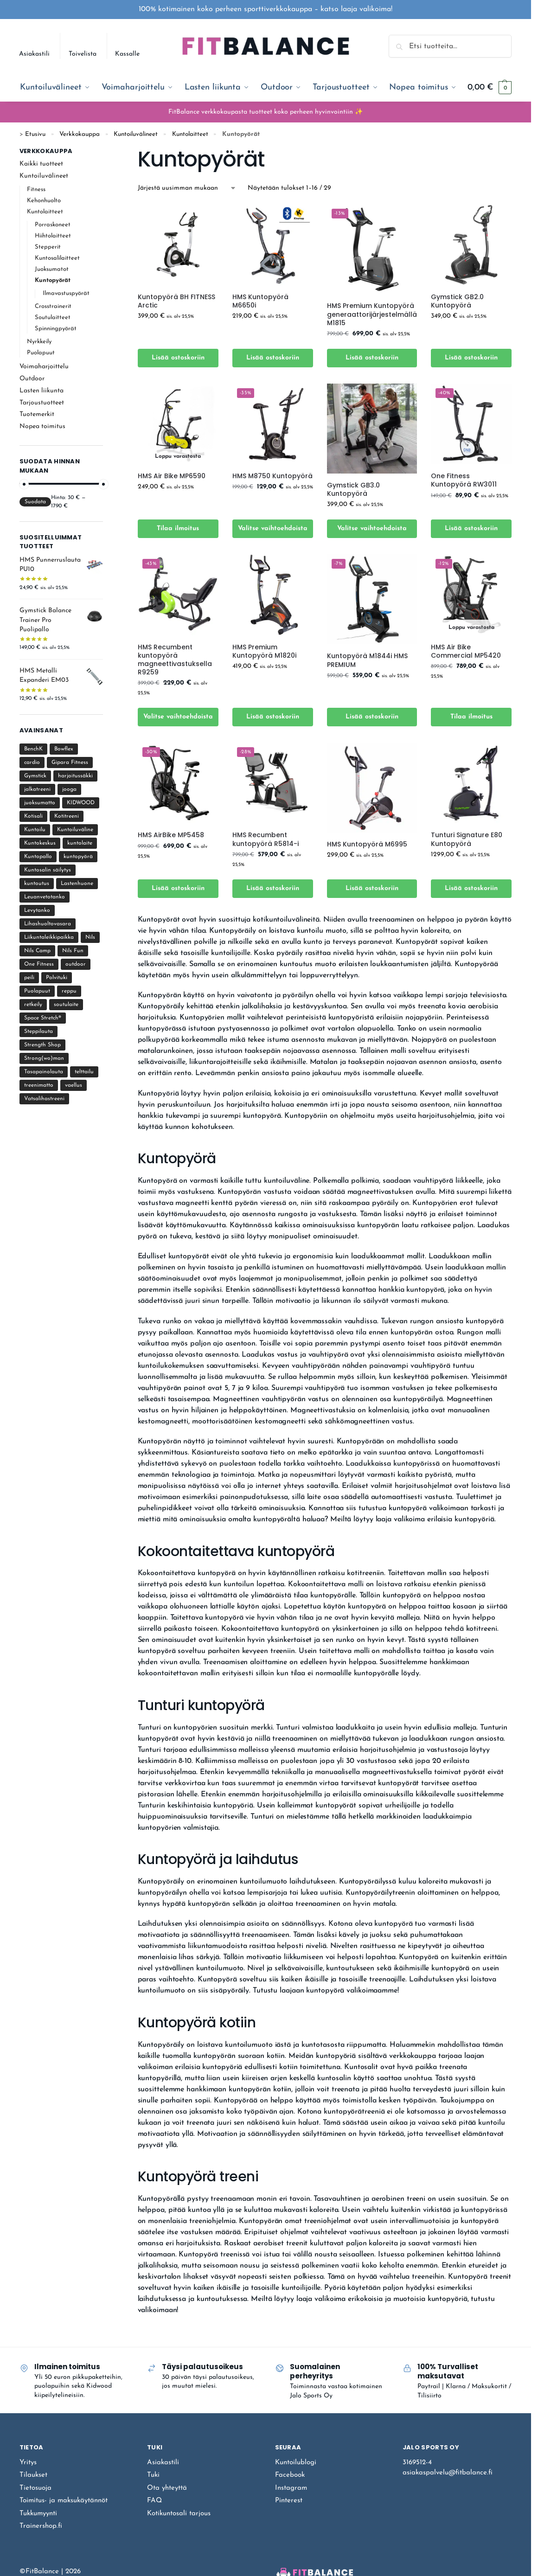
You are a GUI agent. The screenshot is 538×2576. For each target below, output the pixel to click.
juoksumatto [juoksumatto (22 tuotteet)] (39, 803)
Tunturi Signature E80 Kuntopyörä (466, 839)
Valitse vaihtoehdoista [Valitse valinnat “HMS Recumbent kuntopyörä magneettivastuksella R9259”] (178, 716)
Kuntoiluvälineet (136, 134)
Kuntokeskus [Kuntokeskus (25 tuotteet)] (40, 843)
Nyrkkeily (39, 342)
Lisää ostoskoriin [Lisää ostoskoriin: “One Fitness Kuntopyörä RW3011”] (471, 528)
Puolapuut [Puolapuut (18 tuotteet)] (37, 991)
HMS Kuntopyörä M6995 (367, 844)
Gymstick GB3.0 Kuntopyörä (353, 489)
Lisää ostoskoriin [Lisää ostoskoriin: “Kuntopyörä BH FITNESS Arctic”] (178, 357)
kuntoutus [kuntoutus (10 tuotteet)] (36, 883)
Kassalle (127, 54)
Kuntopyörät (52, 280)
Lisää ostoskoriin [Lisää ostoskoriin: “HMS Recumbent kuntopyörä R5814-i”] (272, 888)
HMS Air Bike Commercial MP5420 (466, 651)
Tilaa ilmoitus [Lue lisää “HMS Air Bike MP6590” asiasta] (178, 528)
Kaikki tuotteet (41, 163)
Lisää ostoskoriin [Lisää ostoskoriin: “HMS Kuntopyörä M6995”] (372, 888)
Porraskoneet (52, 225)
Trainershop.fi (40, 2526)
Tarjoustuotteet (41, 402)
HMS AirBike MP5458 (171, 835)
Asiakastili (34, 54)
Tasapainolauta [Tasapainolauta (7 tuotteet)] (43, 1072)
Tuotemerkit (36, 414)
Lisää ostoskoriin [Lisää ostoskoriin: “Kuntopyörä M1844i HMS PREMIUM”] (372, 716)
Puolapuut (41, 353)
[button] (490, 88)
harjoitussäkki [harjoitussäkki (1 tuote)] (75, 776)
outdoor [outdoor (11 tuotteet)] (75, 964)
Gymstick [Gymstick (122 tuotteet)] (35, 776)
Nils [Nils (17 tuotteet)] (90, 937)
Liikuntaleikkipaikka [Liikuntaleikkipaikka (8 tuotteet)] (49, 937)
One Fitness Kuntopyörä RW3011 (464, 480)
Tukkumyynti (38, 2513)
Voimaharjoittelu (44, 366)
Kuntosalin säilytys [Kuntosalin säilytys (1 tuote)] (47, 870)
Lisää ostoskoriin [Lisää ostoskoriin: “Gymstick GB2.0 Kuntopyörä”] (471, 357)
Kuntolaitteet (190, 134)
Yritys (28, 2462)
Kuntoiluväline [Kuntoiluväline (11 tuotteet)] (75, 830)
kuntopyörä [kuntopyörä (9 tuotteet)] (78, 856)
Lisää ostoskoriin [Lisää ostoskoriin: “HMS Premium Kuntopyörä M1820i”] (272, 716)
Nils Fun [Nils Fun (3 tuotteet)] (72, 951)
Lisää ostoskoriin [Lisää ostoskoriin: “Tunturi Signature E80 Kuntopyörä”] (471, 888)
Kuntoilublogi (295, 2462)
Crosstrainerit (53, 306)
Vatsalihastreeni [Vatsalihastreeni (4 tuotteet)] (44, 1099)
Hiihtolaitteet (53, 236)
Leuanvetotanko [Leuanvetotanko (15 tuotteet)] (44, 897)
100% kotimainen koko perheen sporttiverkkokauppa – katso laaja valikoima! (265, 9)
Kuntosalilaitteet (57, 258)
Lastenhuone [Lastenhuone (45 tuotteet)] (77, 883)
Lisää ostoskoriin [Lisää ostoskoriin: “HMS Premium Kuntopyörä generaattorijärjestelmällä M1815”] (372, 357)
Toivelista (82, 54)
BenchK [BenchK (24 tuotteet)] (33, 749)
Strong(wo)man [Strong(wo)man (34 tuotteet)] (44, 1058)
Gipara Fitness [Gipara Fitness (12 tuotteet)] (69, 762)
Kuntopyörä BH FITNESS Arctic (176, 301)
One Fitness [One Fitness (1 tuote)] (39, 964)
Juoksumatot (52, 269)
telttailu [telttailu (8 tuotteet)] (84, 1072)
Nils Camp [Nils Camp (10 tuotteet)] (37, 951)
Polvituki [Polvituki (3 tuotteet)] (56, 977)
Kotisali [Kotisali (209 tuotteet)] (33, 816)
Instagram (291, 2488)
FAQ (154, 2500)
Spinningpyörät (56, 329)
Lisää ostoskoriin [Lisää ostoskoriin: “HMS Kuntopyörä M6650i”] (272, 357)
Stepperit (48, 247)
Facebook (290, 2475)
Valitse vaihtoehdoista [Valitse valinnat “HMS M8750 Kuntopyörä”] (272, 528)
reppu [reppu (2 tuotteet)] (69, 991)
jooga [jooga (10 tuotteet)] (69, 789)
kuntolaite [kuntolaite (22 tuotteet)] (79, 843)
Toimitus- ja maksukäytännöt (63, 2500)
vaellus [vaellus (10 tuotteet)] (73, 1085)
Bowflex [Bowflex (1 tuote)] (63, 749)
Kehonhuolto (44, 201)
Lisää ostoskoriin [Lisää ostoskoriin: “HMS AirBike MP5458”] (178, 888)
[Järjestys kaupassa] (187, 188)
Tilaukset (33, 2475)
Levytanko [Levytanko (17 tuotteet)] (37, 910)
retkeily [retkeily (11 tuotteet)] (33, 1004)
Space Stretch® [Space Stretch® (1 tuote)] (42, 1018)
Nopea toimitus (42, 426)
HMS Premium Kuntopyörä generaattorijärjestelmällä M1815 (372, 314)
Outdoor (32, 378)
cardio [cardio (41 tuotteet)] (32, 762)
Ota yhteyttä (167, 2488)
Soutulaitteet (52, 317)
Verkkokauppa (79, 134)
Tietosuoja (35, 2488)
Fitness (36, 189)
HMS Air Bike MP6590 (171, 476)
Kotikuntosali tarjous (179, 2513)
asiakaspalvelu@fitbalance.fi (448, 2472)
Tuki (153, 2475)
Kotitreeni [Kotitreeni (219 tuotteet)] (66, 816)
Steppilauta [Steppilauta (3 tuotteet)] (38, 1031)
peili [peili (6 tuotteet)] (29, 977)
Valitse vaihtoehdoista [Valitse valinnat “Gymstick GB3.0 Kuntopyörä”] (372, 528)
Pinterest (288, 2500)
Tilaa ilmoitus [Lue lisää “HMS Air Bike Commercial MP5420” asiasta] (471, 716)
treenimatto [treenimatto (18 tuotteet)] (38, 1085)
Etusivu (35, 134)
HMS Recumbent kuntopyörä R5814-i (265, 839)
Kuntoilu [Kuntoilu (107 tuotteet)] (34, 830)
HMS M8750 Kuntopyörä (272, 476)
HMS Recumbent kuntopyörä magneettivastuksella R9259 (175, 660)
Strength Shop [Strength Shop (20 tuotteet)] (42, 1045)
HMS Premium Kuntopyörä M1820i (264, 651)
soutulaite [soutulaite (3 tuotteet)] (66, 1004)
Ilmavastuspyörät (66, 293)
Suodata (35, 502)
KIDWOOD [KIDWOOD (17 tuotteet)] (81, 803)
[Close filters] (106, 152)
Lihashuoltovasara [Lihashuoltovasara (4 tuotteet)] (47, 924)
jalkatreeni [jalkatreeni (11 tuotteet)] (37, 789)
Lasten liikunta (41, 390)
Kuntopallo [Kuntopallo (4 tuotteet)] (38, 856)
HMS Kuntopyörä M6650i (260, 301)
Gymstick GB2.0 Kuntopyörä (457, 301)
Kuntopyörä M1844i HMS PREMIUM (367, 660)
